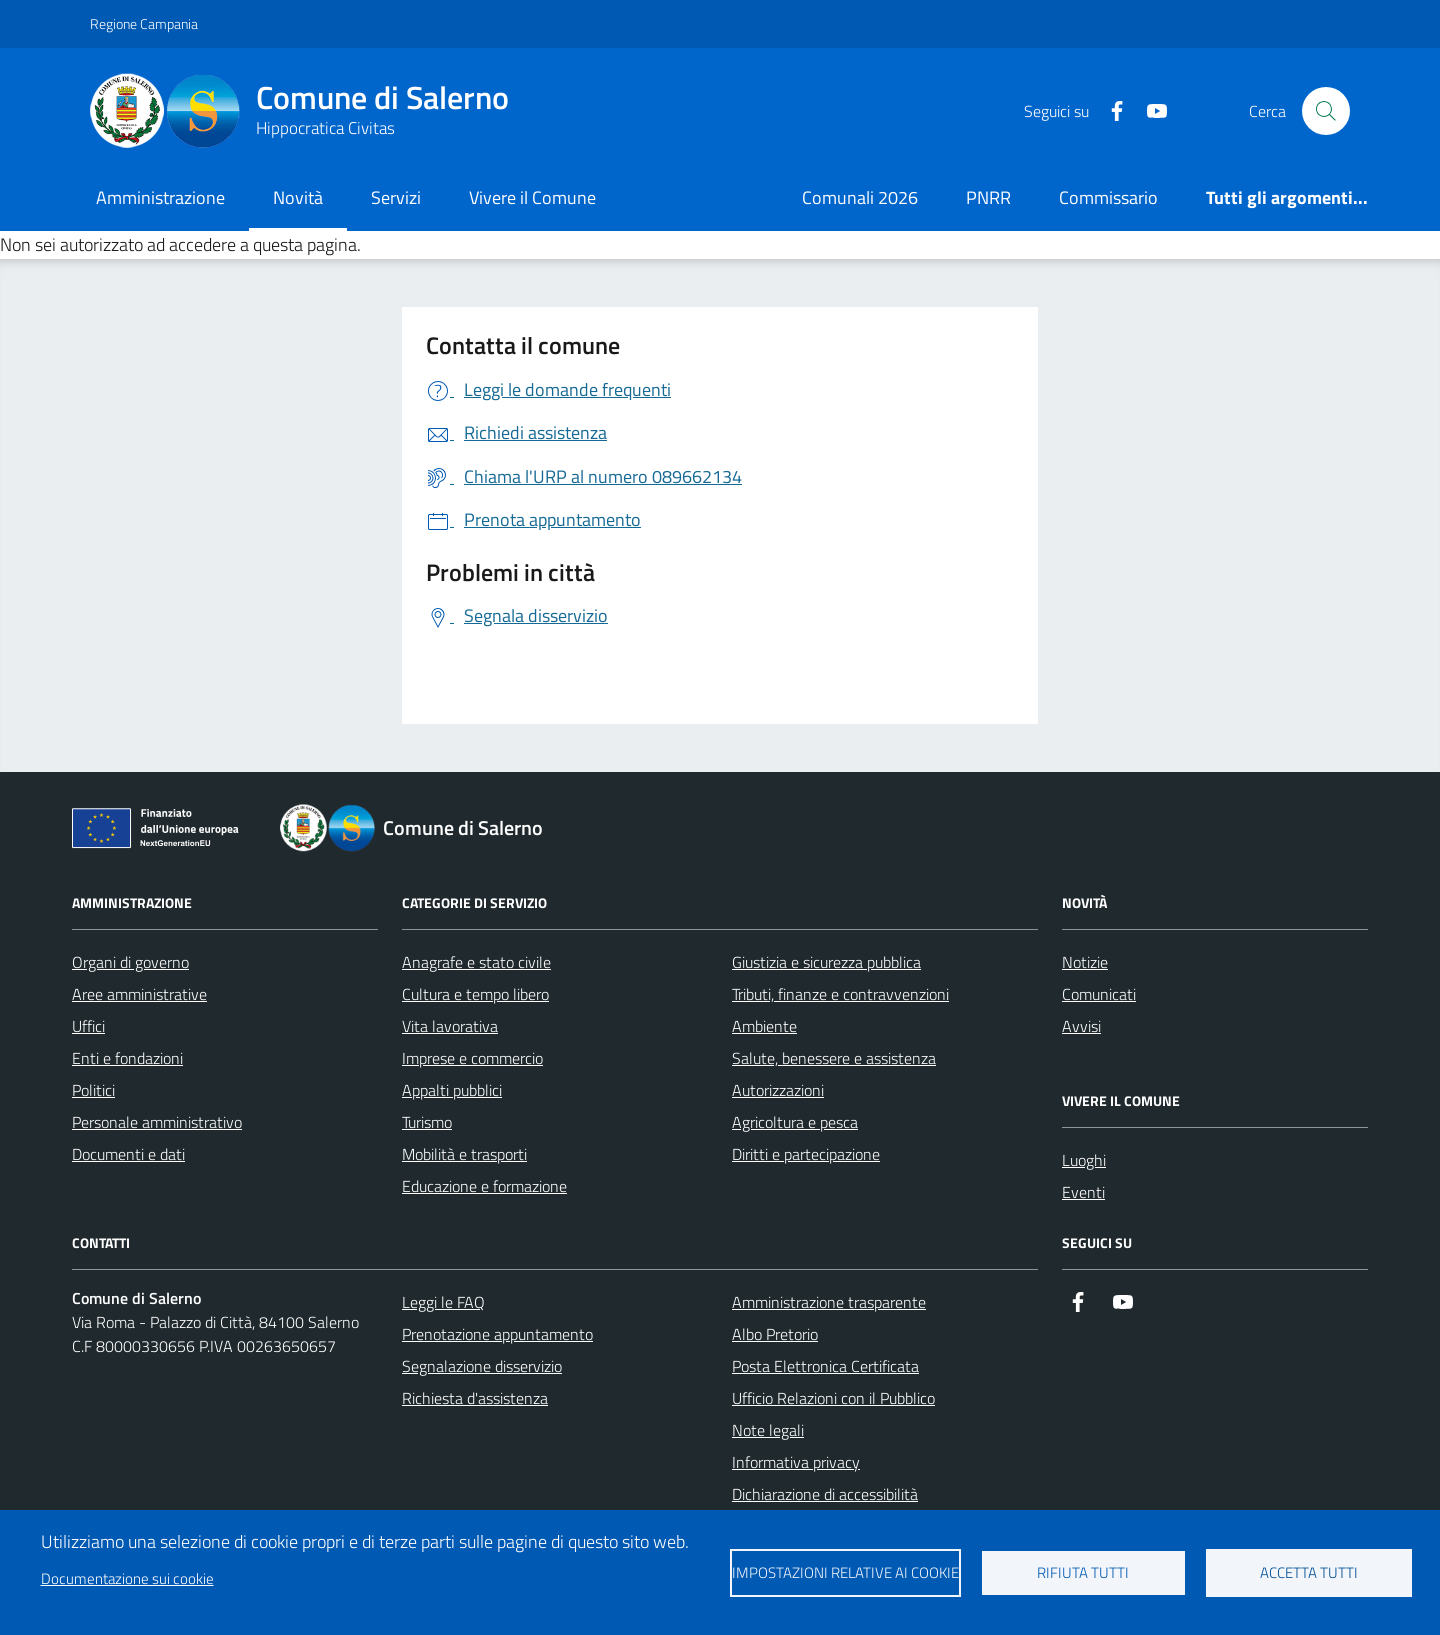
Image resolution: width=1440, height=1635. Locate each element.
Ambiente (764, 1026)
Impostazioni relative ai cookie (845, 1572)
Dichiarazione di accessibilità (825, 1494)
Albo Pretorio (775, 1334)
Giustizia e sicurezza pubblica (826, 962)
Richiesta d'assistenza (475, 1398)
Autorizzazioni (778, 1090)
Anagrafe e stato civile (476, 962)
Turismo (427, 1122)
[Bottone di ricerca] (1326, 111)
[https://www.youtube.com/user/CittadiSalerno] (1149, 111)
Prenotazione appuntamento (497, 1334)
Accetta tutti (1309, 1572)
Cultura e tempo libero (475, 994)
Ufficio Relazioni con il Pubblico (833, 1398)
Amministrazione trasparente (829, 1302)
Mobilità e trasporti (464, 1154)
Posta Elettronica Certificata (825, 1366)
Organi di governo (130, 962)
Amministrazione (160, 197)
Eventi (1083, 1192)
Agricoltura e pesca (795, 1122)
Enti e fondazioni (127, 1058)
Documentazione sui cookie (127, 1578)
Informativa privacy (796, 1462)
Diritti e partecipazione (806, 1154)
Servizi (396, 197)
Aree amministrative (139, 994)
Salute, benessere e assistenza (834, 1058)
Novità (298, 197)
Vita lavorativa (450, 1026)
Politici (93, 1090)
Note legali (768, 1430)
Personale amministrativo (157, 1122)
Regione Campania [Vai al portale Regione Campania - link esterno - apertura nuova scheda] (144, 23)
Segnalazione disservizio (482, 1366)
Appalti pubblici (452, 1090)
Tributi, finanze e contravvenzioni (840, 994)
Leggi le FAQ (443, 1302)
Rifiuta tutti (1083, 1572)
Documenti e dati (128, 1154)
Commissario (1108, 197)
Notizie (1085, 962)
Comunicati (1099, 994)
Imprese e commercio (472, 1058)
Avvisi (1081, 1026)
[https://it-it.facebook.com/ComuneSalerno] (1109, 111)
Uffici (88, 1026)
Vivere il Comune (532, 197)
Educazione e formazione (484, 1186)
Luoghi (1084, 1160)
